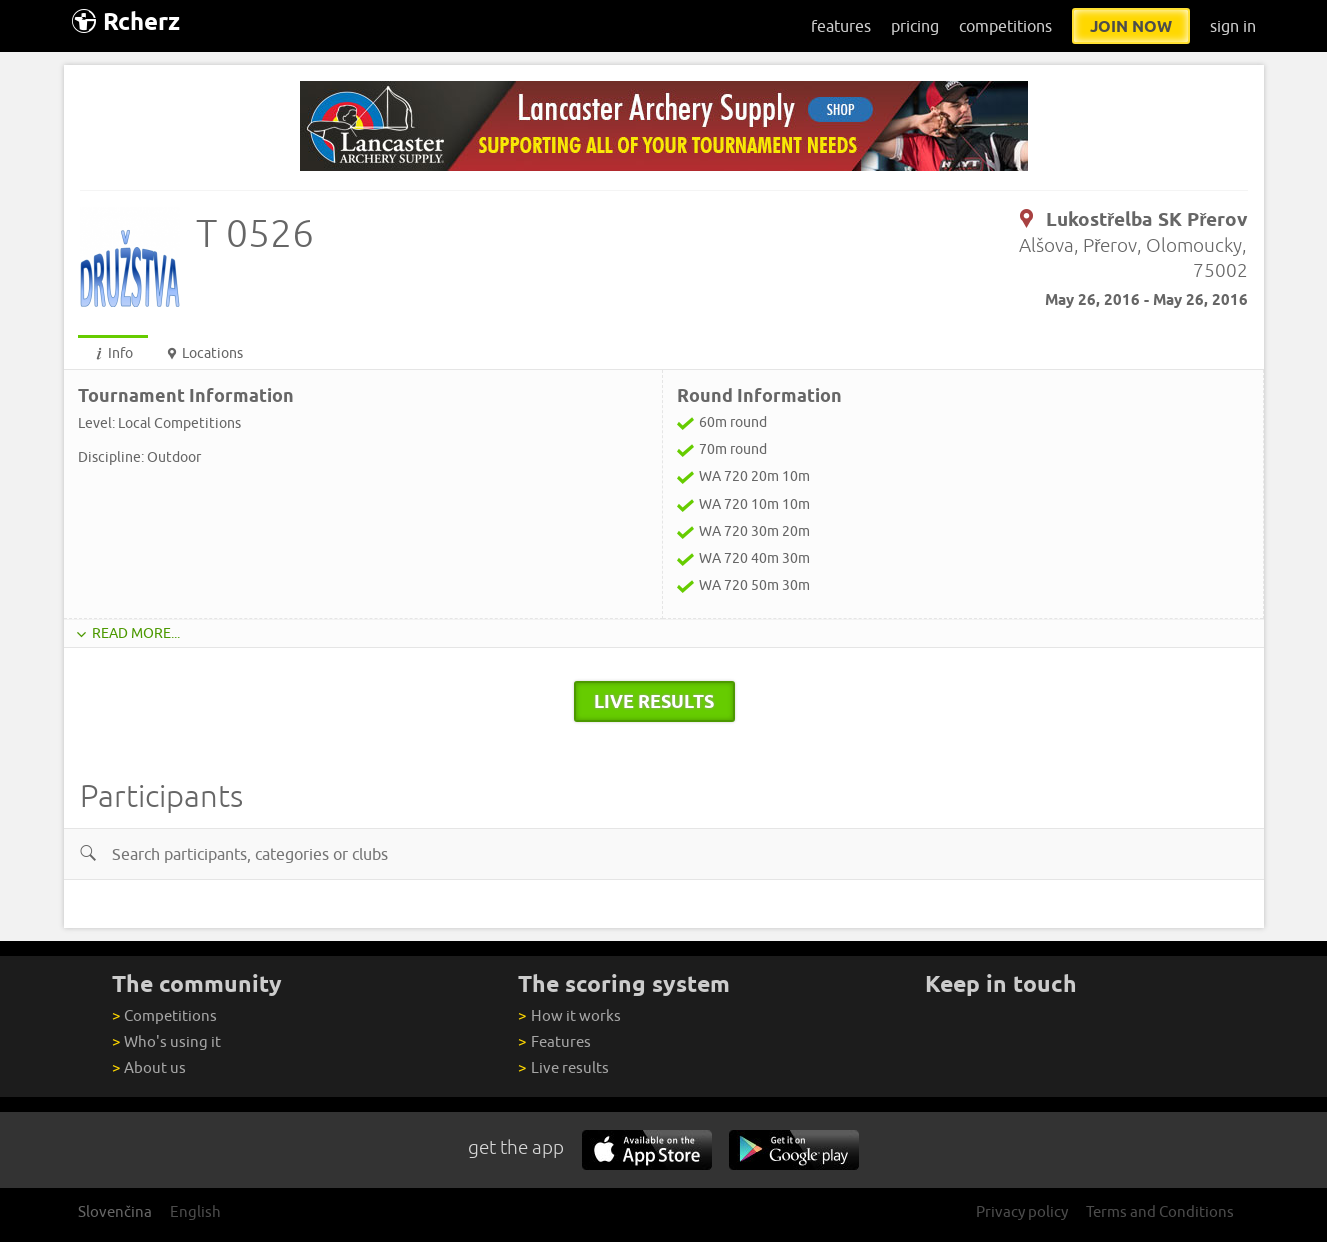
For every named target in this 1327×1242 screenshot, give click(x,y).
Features (554, 1041)
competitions (1005, 26)
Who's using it (166, 1041)
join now (1131, 26)
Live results (563, 1067)
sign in (1233, 26)
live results (654, 701)
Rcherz (126, 21)
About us (149, 1067)
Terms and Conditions (1160, 1211)
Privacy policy (1022, 1211)
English (195, 1211)
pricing (915, 26)
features (841, 26)
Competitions (164, 1015)
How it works (569, 1015)
